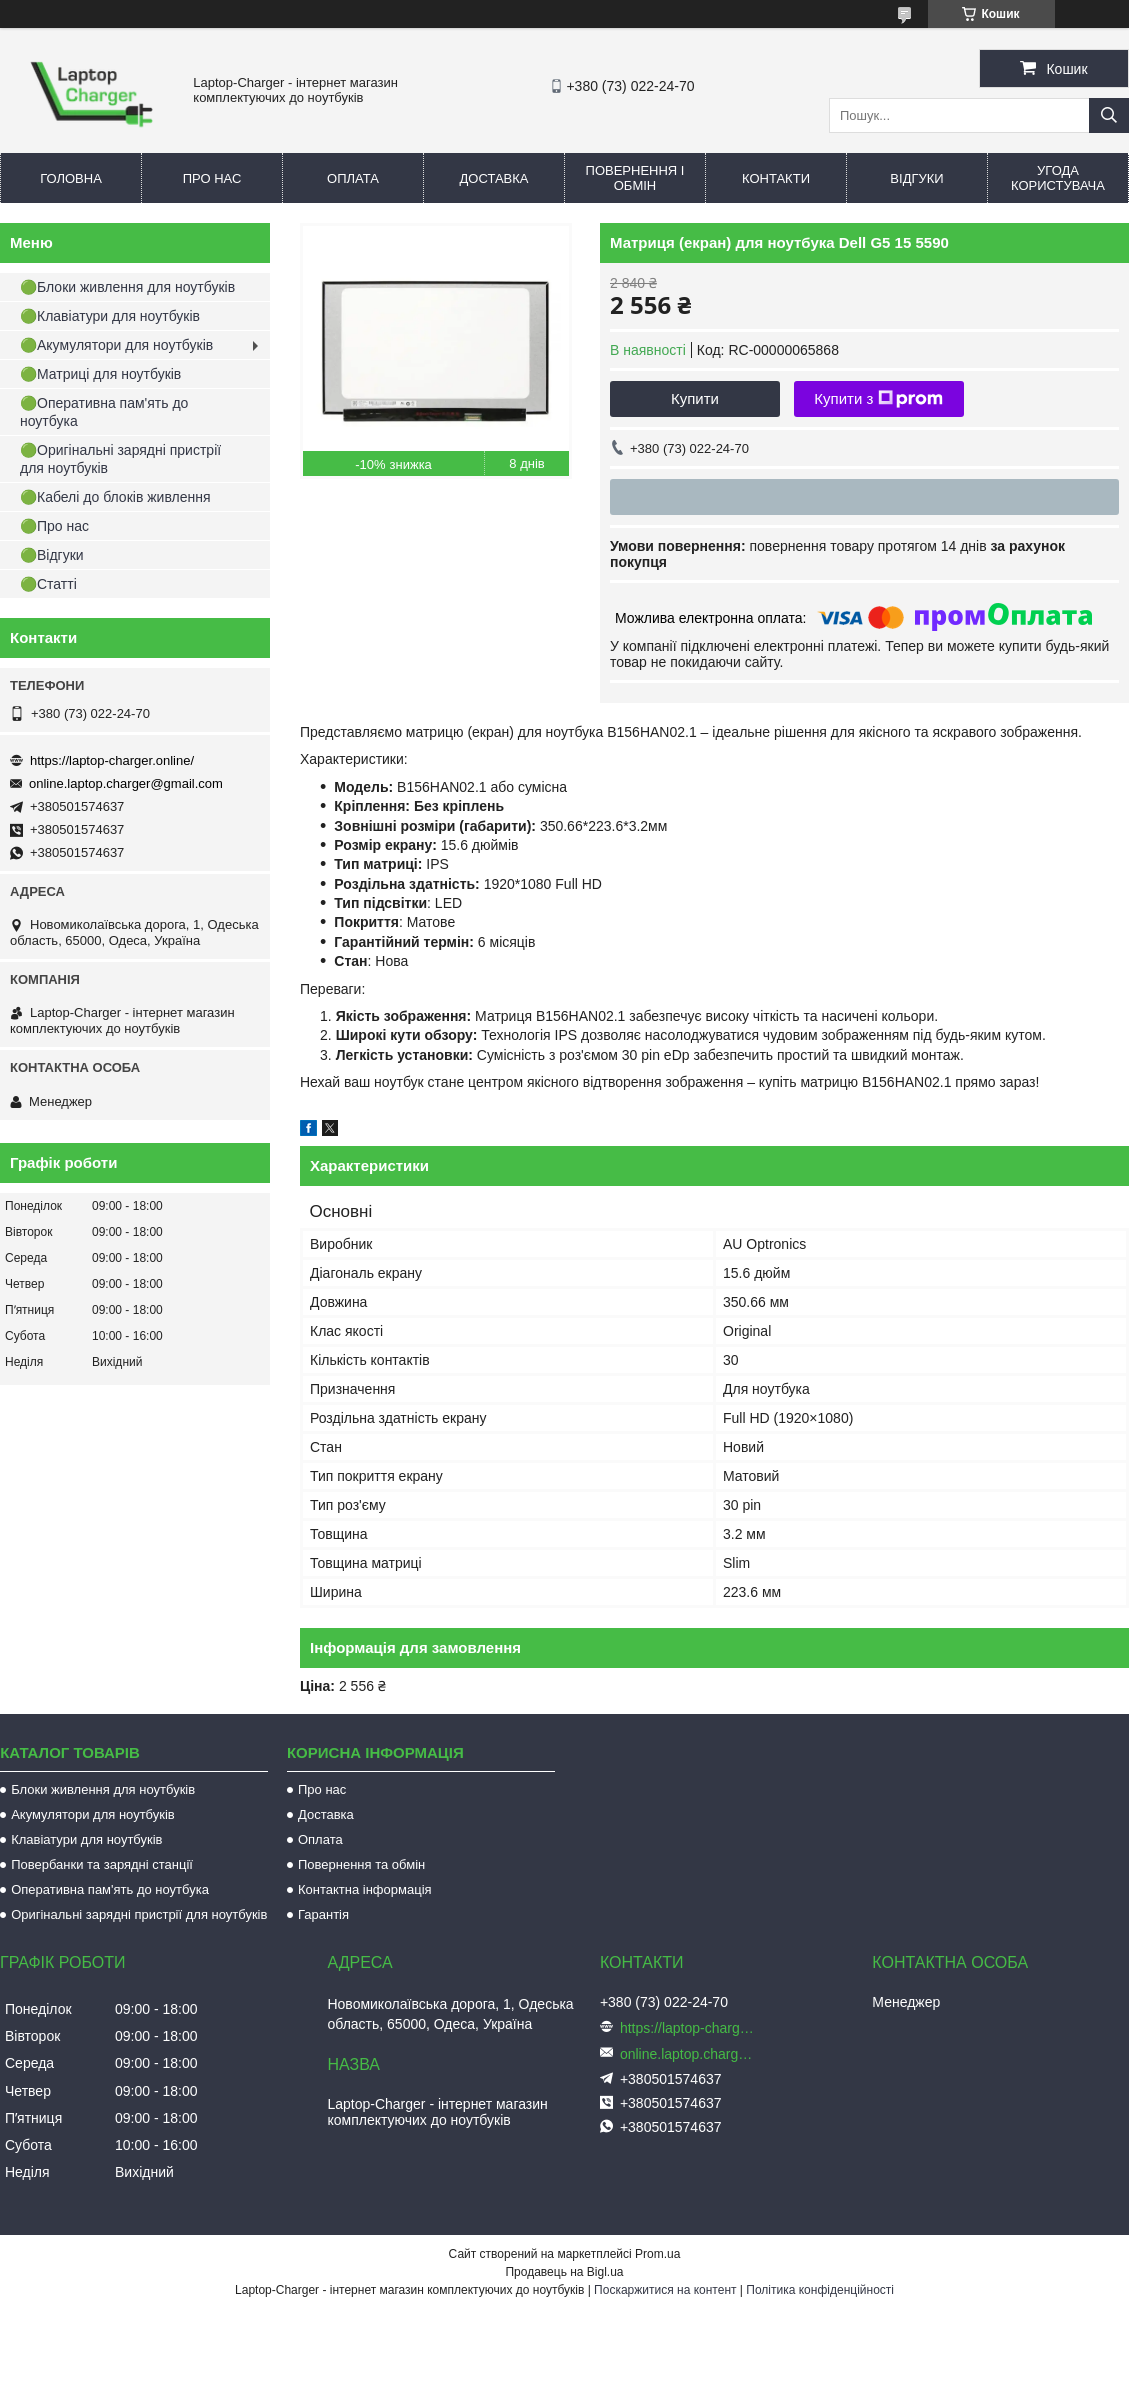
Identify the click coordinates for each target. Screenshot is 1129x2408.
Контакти (776, 178)
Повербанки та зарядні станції (102, 1864)
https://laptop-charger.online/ (112, 760)
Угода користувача (1058, 178)
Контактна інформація (365, 1889)
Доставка (494, 178)
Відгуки (916, 178)
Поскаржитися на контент (665, 2290)
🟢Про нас (54, 526)
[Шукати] (1109, 115)
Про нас (212, 178)
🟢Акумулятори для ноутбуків (116, 345)
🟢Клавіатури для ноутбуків (110, 316)
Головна (71, 178)
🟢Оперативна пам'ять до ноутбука (104, 412)
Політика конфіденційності (820, 2290)
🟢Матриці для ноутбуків (100, 374)
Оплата (353, 178)
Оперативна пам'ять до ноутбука (110, 1889)
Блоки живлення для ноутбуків (103, 1789)
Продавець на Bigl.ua (564, 2272)
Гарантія (323, 1914)
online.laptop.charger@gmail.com (126, 783)
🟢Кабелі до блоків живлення (115, 497)
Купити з (878, 399)
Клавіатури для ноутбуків (86, 1839)
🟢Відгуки (52, 555)
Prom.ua (657, 2254)
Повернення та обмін (361, 1864)
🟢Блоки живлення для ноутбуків (127, 287)
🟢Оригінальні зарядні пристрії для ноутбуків (120, 459)
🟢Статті (48, 584)
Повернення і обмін (635, 178)
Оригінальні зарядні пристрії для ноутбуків (139, 1914)
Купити (695, 398)
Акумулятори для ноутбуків (93, 1814)
